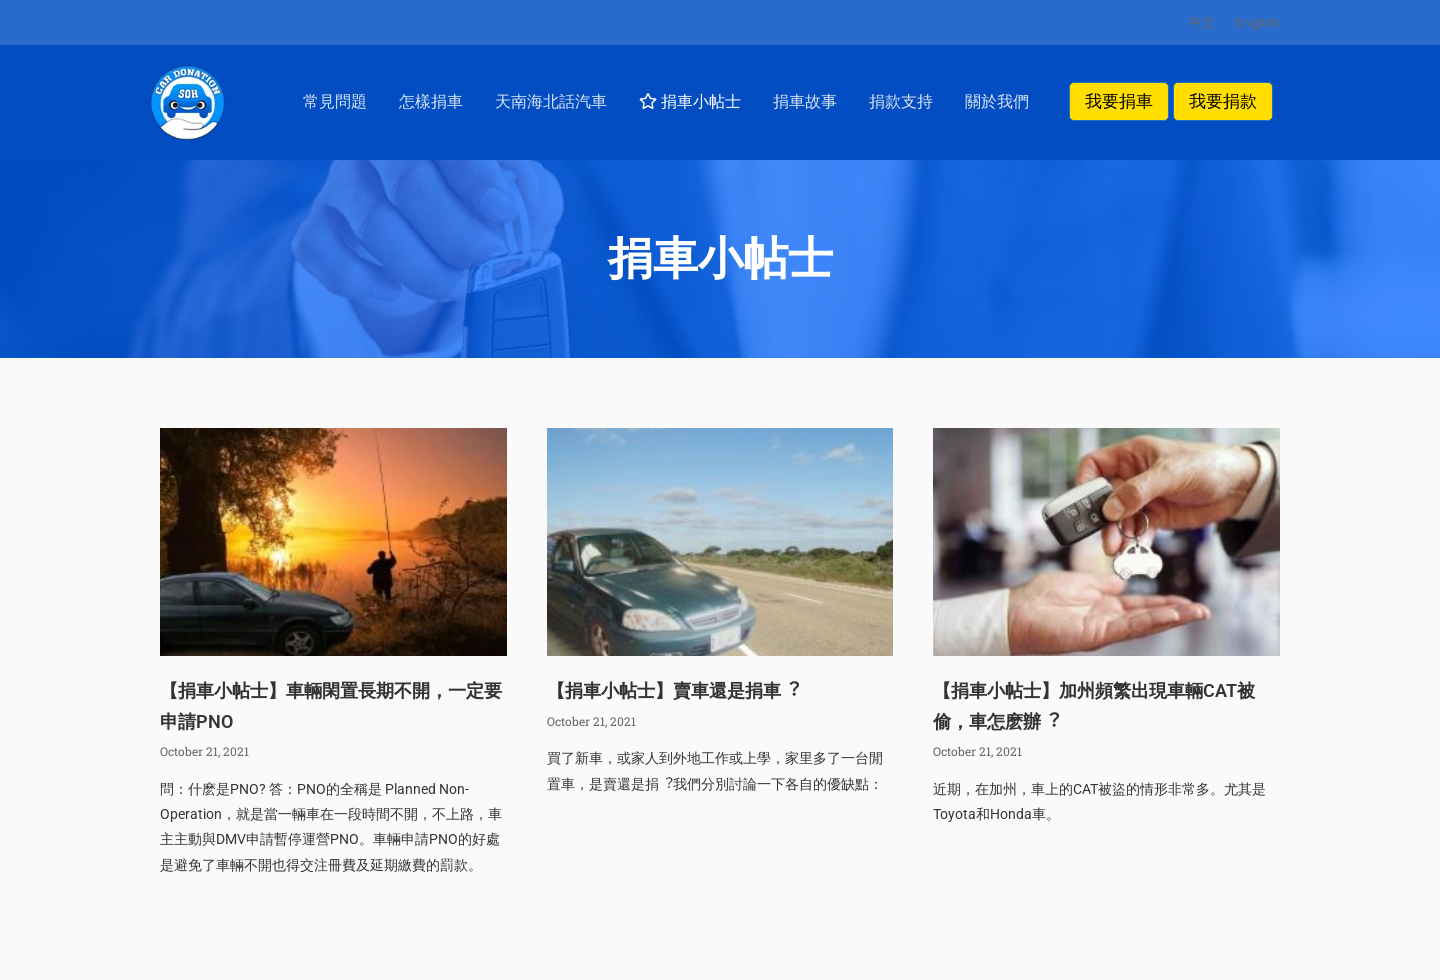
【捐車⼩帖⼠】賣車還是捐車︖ (673, 713)
